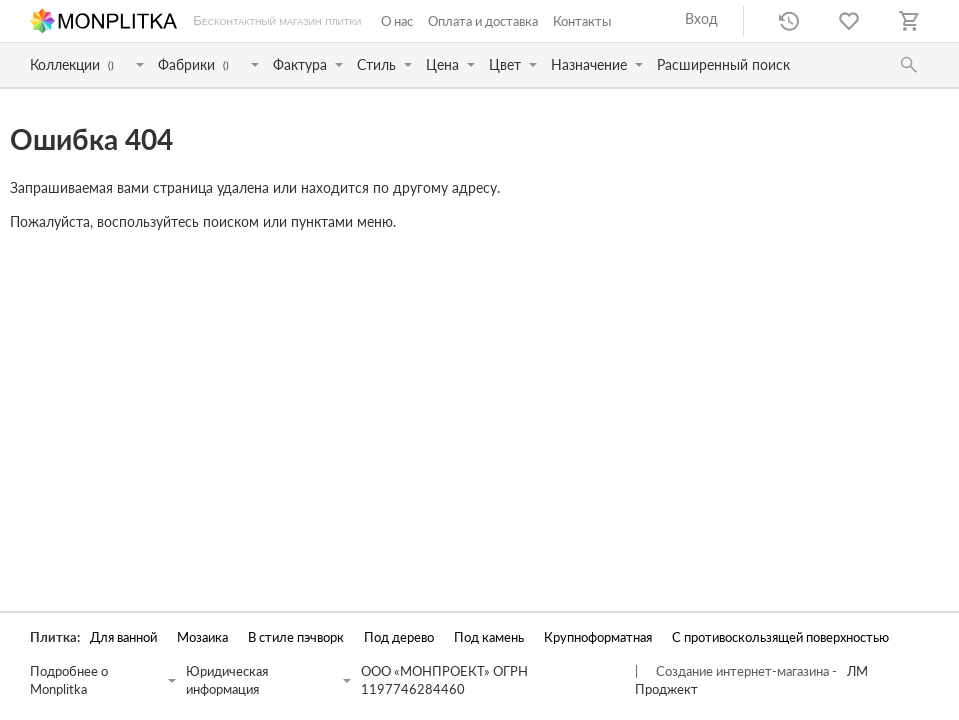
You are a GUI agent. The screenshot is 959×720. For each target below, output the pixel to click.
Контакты (582, 21)
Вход (701, 18)
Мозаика (202, 637)
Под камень (489, 637)
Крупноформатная (598, 637)
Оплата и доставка (483, 21)
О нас (397, 21)
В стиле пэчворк (296, 637)
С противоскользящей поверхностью (780, 637)
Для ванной (123, 637)
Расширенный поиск (723, 64)
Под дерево (399, 637)
